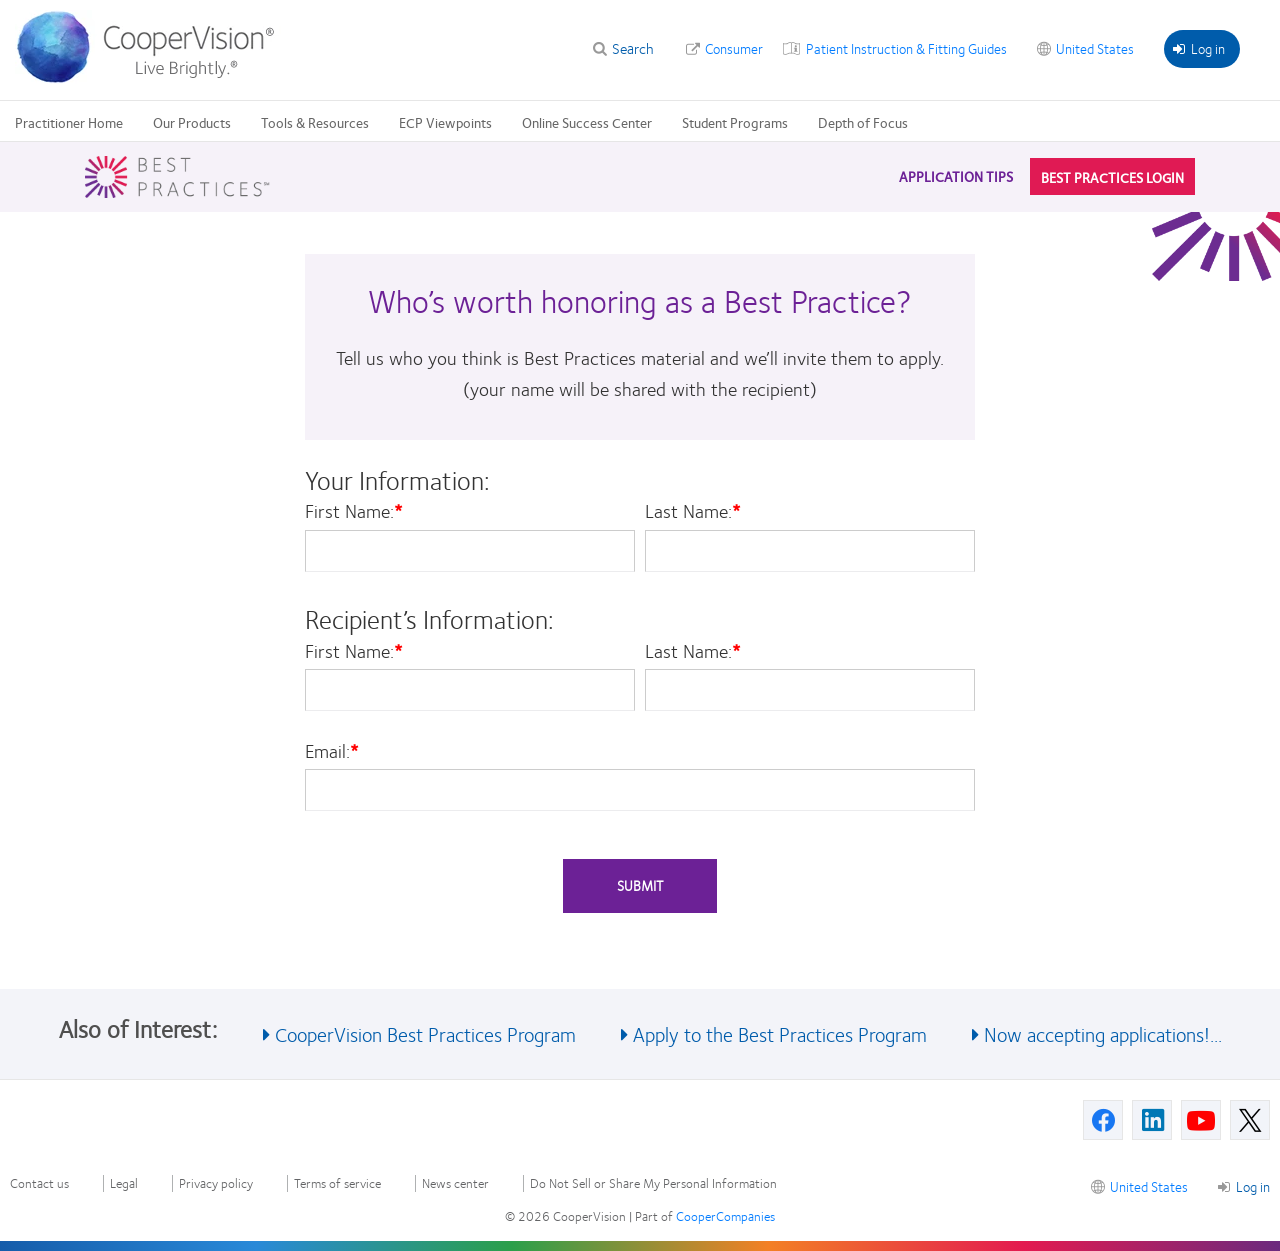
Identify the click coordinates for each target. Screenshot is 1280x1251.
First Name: (353, 510)
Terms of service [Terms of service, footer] (337, 1183)
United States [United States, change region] (1095, 48)
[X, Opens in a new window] (1250, 1120)
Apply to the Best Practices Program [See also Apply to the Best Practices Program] (780, 1033)
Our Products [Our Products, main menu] (192, 122)
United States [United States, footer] (1149, 1186)
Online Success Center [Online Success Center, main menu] (587, 122)
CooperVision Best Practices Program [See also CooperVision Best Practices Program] (425, 1033)
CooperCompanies (725, 1216)
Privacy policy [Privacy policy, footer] (216, 1183)
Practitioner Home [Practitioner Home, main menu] (69, 122)
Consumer (734, 48)
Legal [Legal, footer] (124, 1183)
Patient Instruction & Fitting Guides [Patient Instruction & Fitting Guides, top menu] (906, 48)
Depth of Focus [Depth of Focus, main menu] (863, 122)
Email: (331, 750)
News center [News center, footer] (455, 1183)
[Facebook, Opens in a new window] (1103, 1120)
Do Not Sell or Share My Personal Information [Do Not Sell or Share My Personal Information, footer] (653, 1183)
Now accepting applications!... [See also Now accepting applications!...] (1103, 1033)
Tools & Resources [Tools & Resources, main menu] (315, 122)
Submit (640, 885)
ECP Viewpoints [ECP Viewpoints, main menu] (445, 122)
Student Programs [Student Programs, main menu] (735, 122)
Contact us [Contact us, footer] (39, 1183)
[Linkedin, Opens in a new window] (1152, 1120)
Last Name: (692, 510)
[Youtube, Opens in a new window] (1201, 1120)
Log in (1199, 48)
